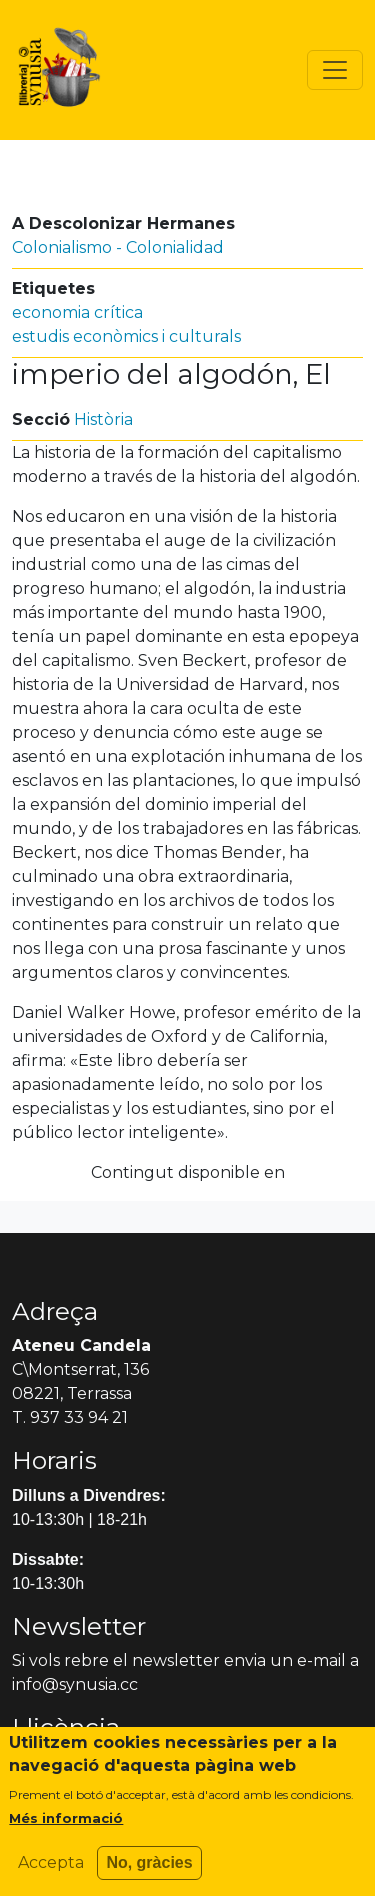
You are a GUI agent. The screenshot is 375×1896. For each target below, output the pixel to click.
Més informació (66, 1829)
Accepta (51, 1873)
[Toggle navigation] (335, 70)
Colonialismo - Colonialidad (118, 247)
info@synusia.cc (75, 1684)
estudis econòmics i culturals (126, 336)
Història (103, 419)
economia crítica (77, 312)
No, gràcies (149, 1873)
